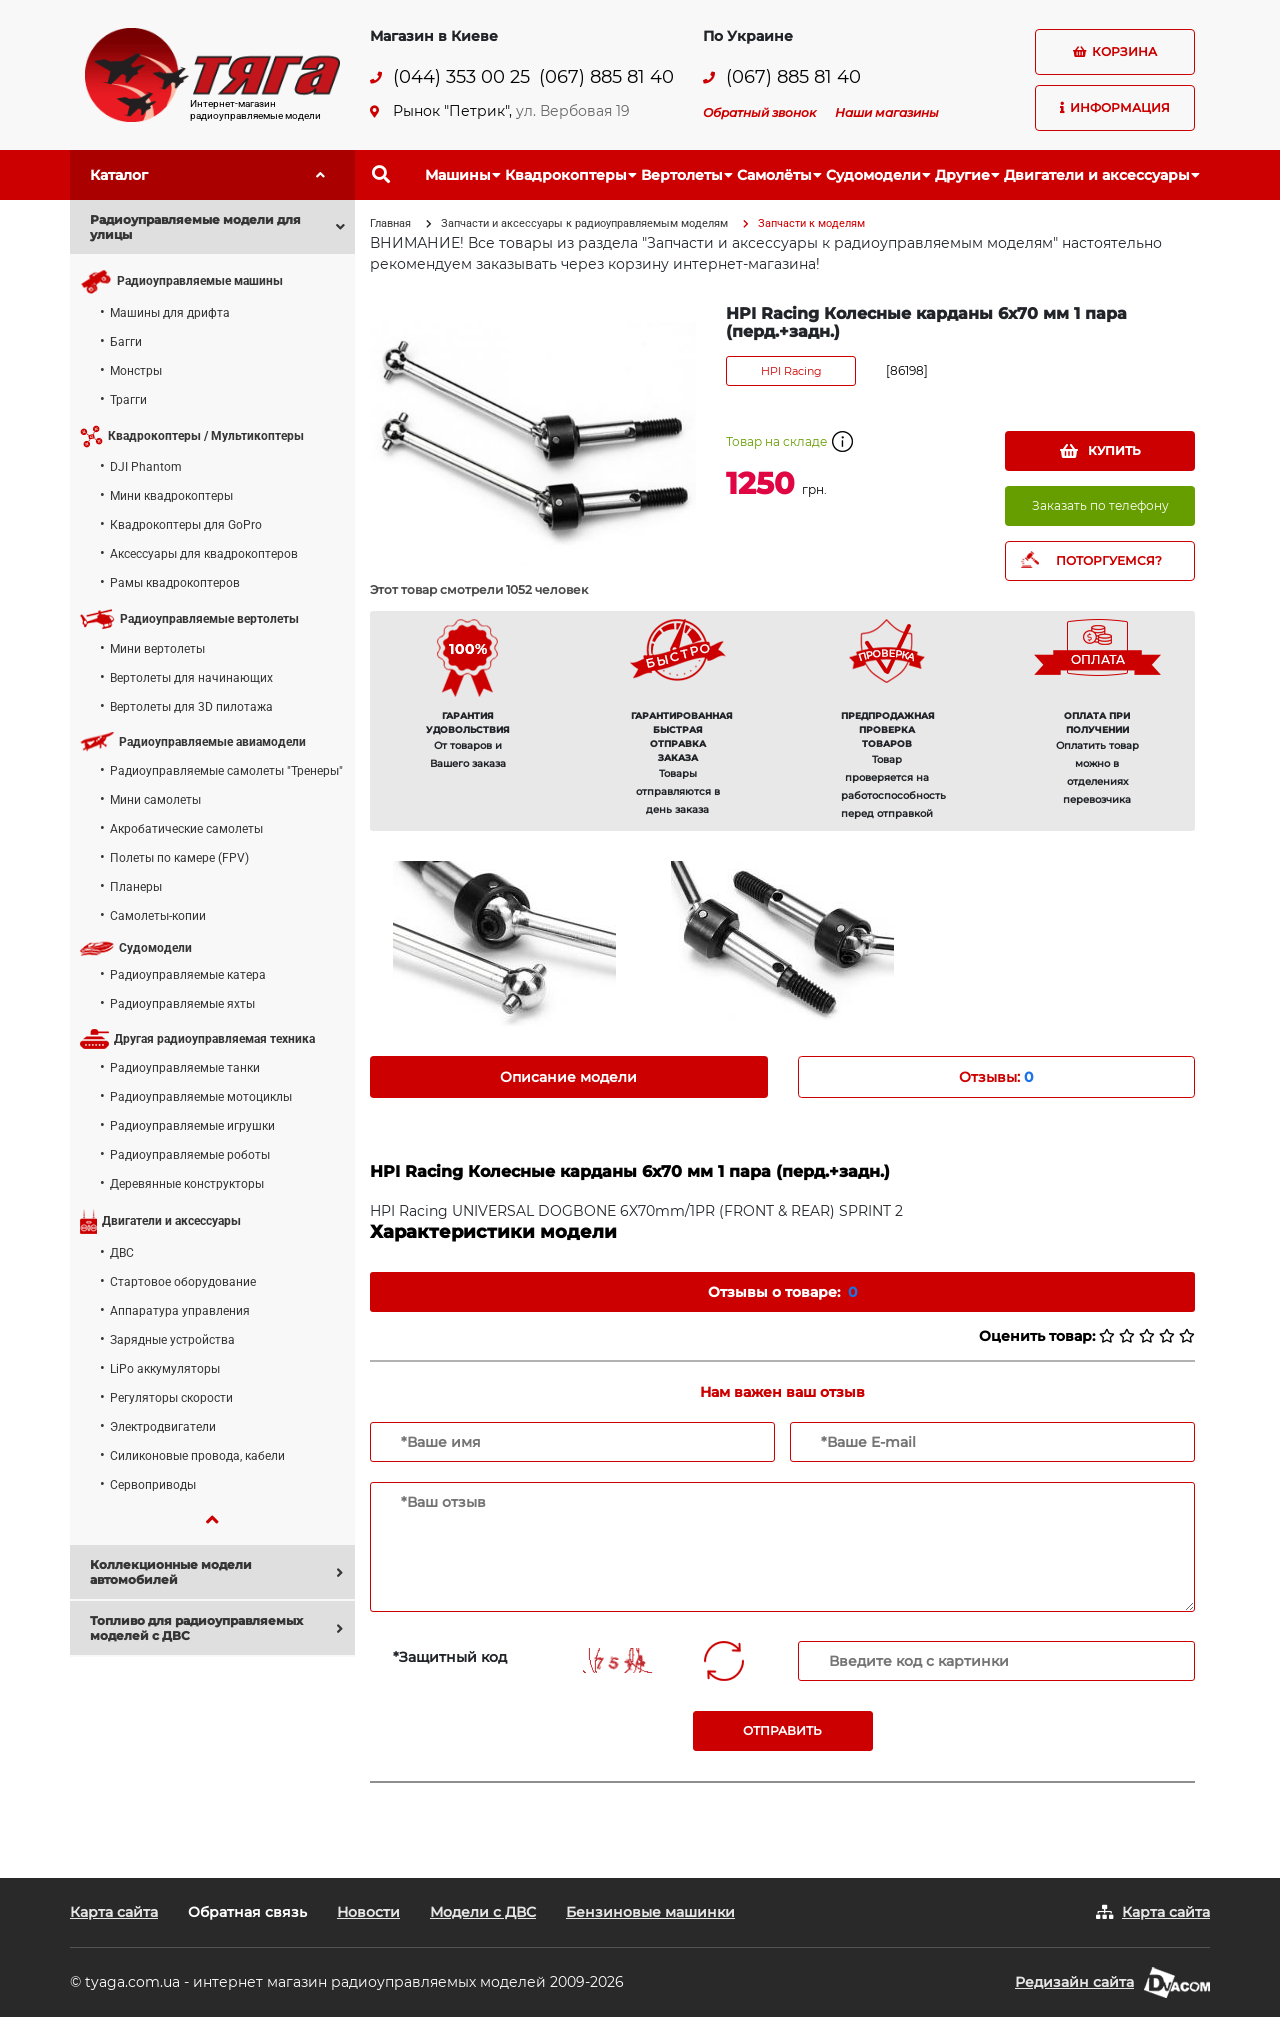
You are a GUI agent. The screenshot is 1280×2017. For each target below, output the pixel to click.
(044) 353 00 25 (461, 77)
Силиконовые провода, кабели (197, 1456)
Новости (368, 1912)
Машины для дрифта (170, 313)
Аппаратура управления (180, 1311)
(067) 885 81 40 (606, 77)
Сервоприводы (153, 1485)
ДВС (122, 1253)
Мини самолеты (155, 800)
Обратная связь (247, 1912)
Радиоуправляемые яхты (182, 1004)
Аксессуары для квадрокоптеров (204, 554)
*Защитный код (450, 1657)
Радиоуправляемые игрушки (192, 1126)
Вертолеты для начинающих (191, 678)
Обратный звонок (759, 112)
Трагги (128, 400)
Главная (390, 223)
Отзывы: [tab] (996, 1077)
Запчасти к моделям (811, 223)
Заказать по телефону (1100, 505)
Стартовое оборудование (183, 1282)
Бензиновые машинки (650, 1912)
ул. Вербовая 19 (573, 111)
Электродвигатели (163, 1427)
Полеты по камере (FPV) (179, 858)
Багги (126, 342)
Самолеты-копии (158, 916)
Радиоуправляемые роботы (190, 1155)
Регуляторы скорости (171, 1398)
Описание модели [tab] (568, 1077)
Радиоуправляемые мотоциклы (201, 1097)
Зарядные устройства (172, 1340)
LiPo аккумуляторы (165, 1369)
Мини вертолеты (157, 649)
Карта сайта (114, 1912)
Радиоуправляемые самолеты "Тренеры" (226, 771)
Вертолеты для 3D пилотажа (191, 707)
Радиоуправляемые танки (185, 1068)
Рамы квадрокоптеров (175, 583)
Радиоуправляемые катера (188, 975)
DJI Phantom (146, 467)
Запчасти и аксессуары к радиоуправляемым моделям (584, 223)
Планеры (136, 887)
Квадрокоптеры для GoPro (186, 525)
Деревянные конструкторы (187, 1184)
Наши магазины (887, 112)
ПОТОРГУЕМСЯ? (1109, 560)
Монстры (136, 371)
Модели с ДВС (483, 1912)
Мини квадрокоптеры (171, 496)
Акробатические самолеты (186, 829)
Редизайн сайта (1074, 1982)
